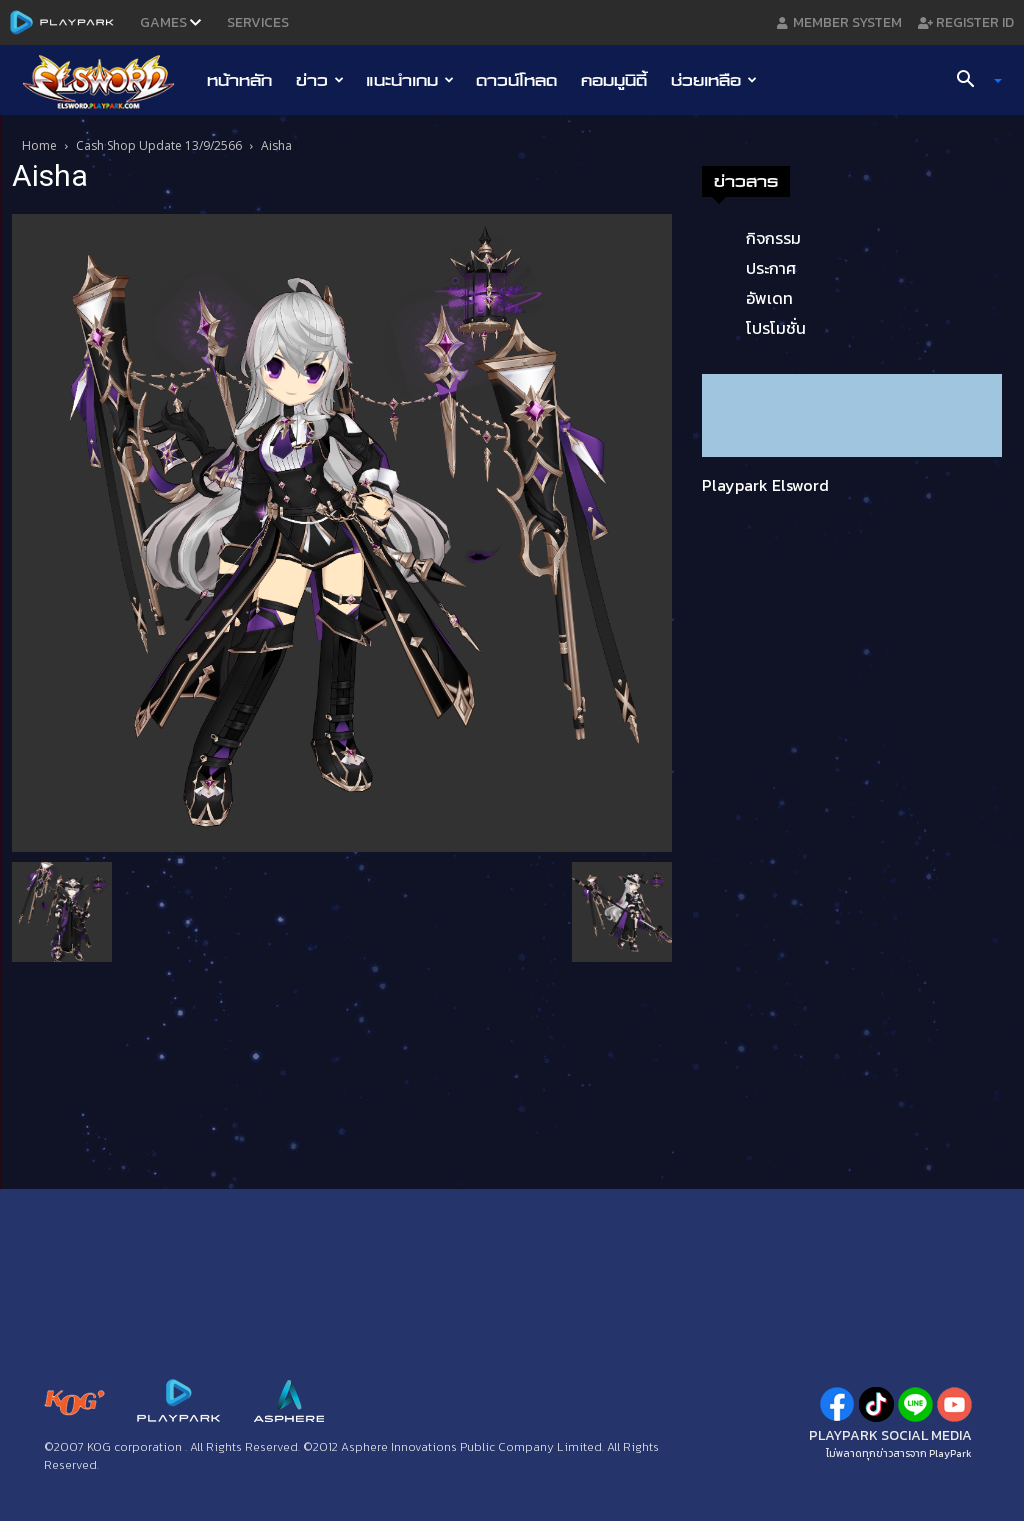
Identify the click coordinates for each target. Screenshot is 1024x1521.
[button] (972, 81)
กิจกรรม (773, 238)
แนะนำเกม (410, 80)
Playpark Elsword (765, 485)
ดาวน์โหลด (516, 80)
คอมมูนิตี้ (614, 80)
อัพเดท (769, 298)
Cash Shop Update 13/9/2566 (159, 145)
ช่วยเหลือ (714, 80)
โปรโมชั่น (776, 328)
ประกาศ (771, 268)
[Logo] (108, 81)
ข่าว (320, 80)
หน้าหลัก (239, 80)
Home (39, 145)
